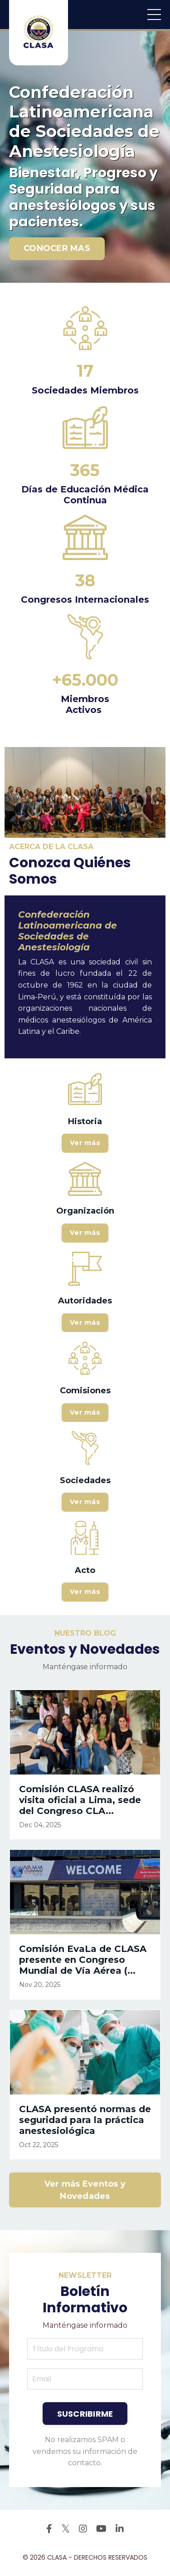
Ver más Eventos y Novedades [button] (85, 2190)
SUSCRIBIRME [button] (85, 2413)
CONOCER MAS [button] (57, 248)
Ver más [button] (85, 1143)
